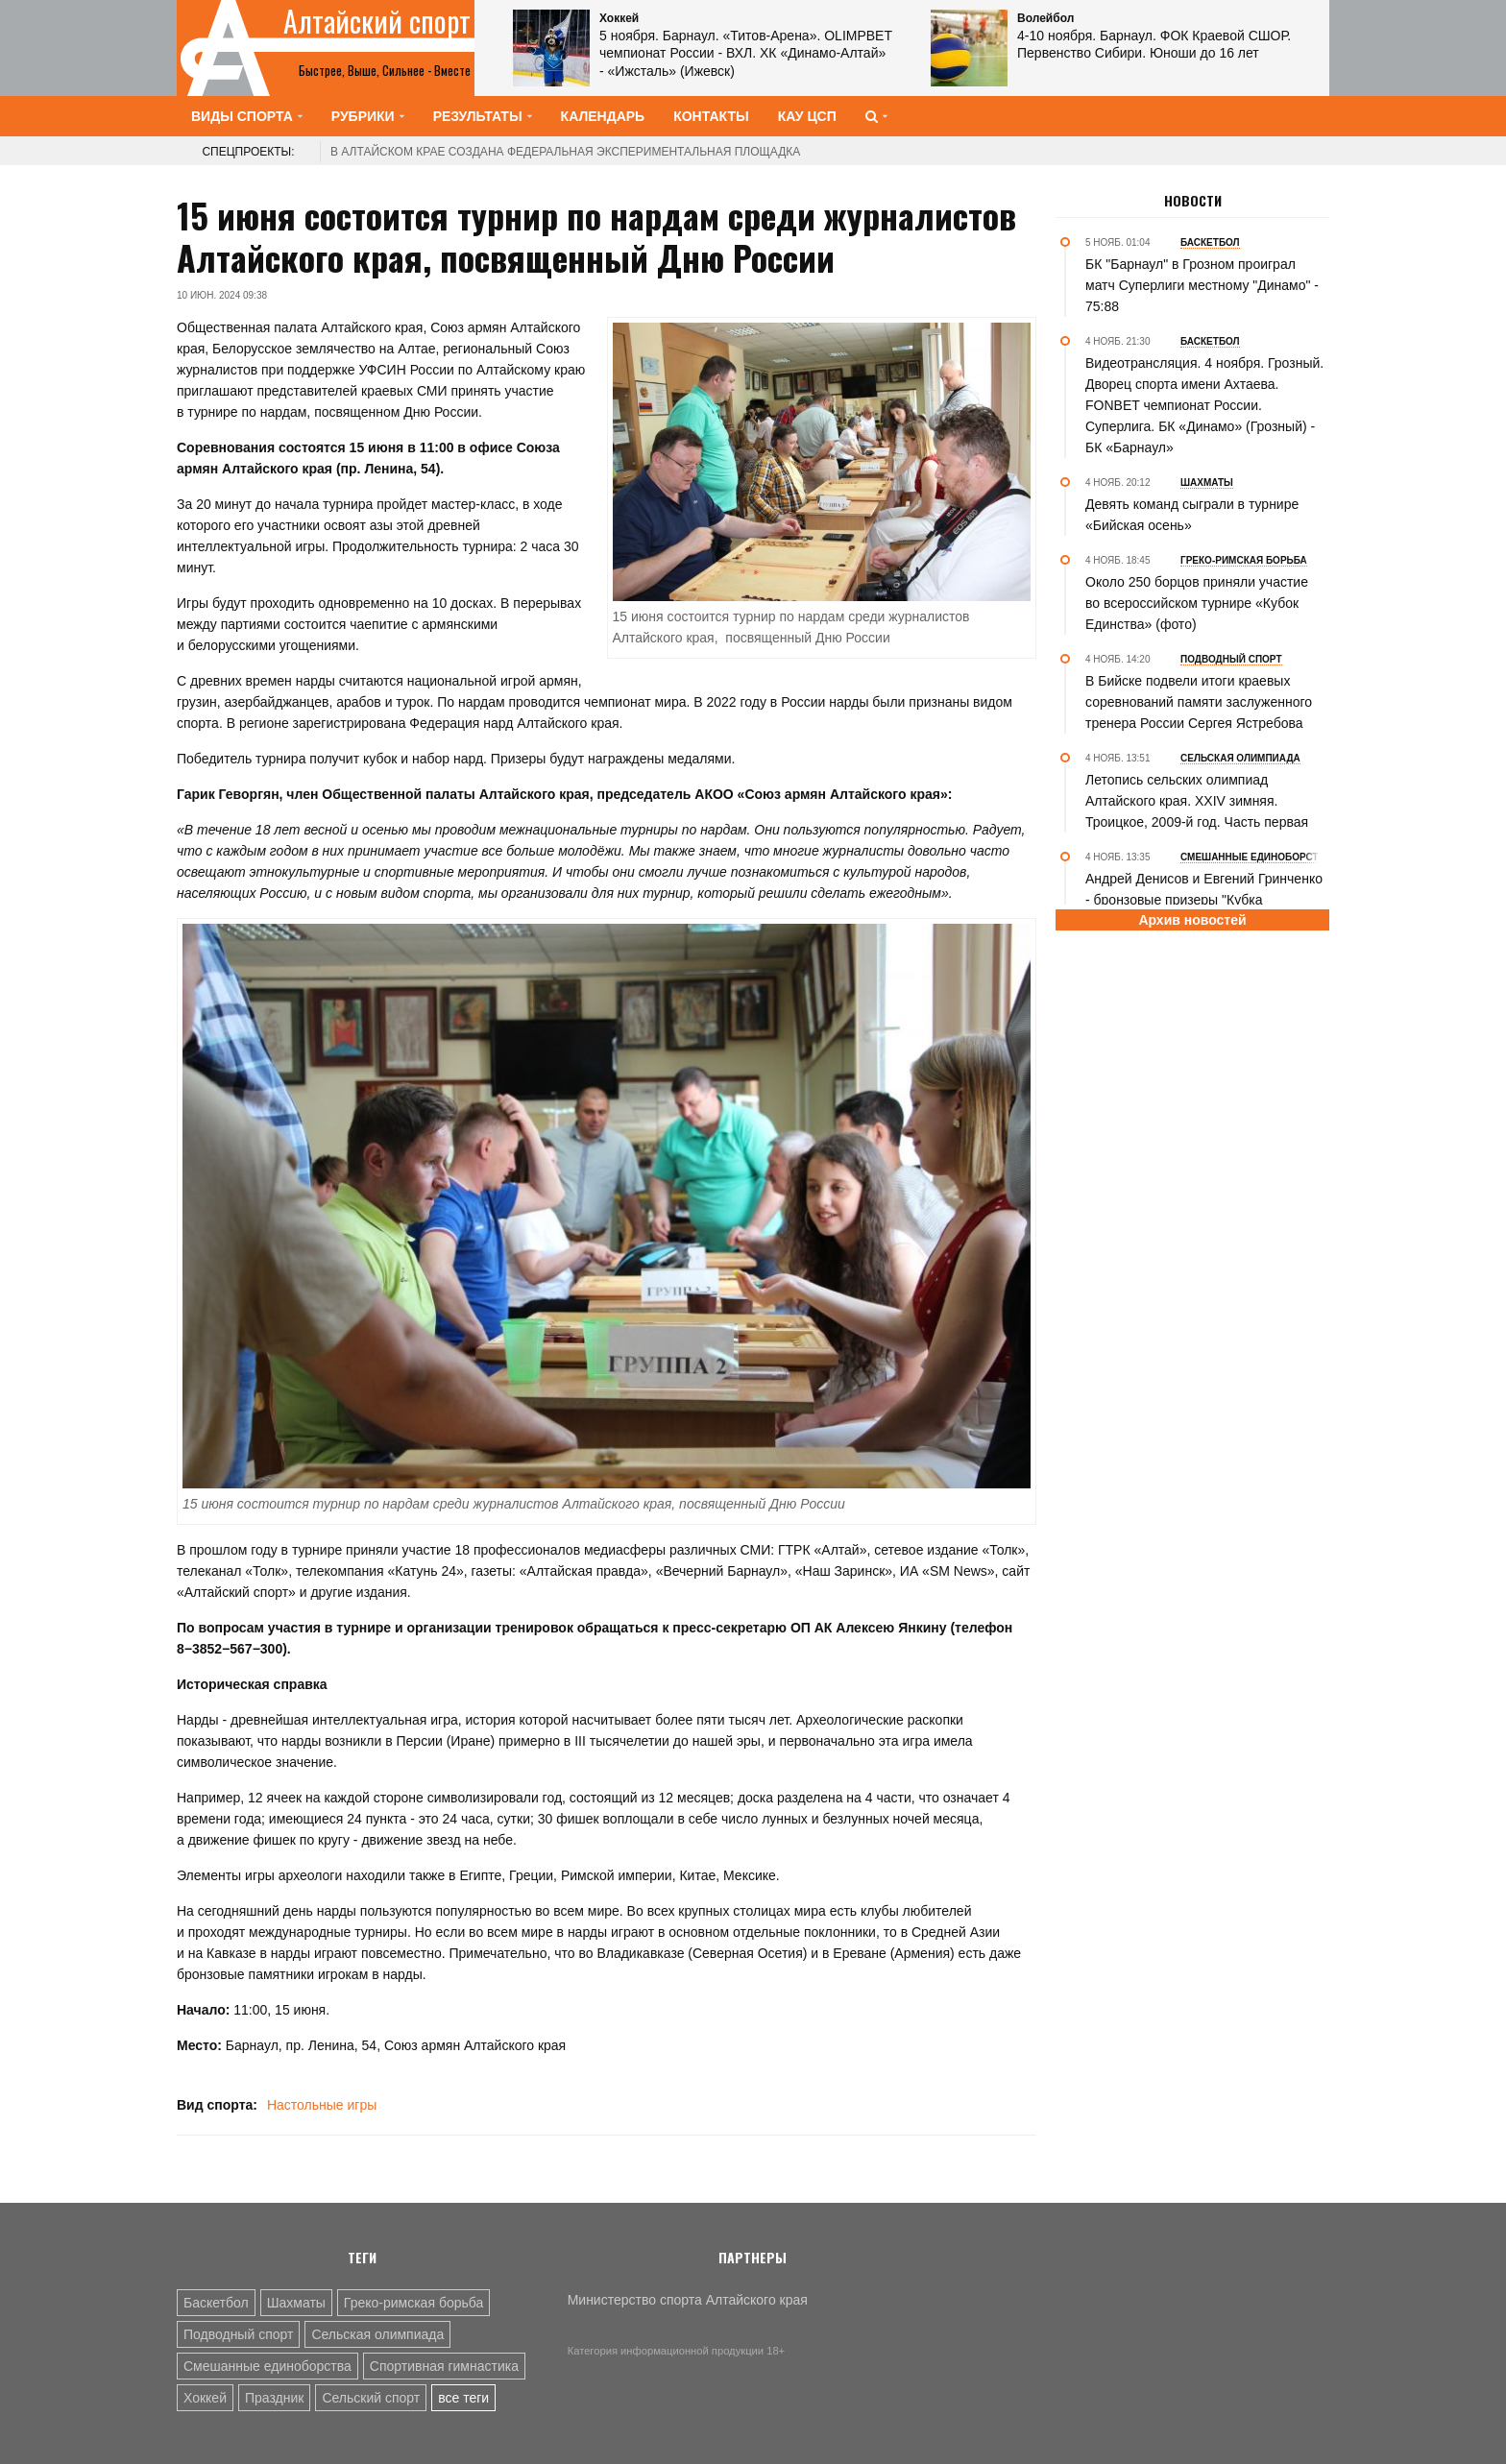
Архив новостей (1192, 920)
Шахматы (296, 2302)
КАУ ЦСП (807, 116)
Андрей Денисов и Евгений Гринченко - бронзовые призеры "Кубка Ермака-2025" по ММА (1204, 900)
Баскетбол (216, 2302)
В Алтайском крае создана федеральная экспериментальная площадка (565, 151)
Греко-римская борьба (413, 2302)
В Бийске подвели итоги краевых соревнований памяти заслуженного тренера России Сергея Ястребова (1198, 702)
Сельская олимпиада (377, 2334)
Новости (1193, 200)
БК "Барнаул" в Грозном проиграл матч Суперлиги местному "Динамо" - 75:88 (1202, 285)
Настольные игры (321, 2105)
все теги (463, 2397)
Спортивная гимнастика (444, 2366)
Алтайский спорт (377, 21)
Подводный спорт (238, 2334)
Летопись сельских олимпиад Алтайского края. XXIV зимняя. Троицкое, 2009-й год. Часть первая (1196, 801)
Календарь (603, 116)
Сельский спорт (371, 2397)
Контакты (710, 116)
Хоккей (205, 2397)
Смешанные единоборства (267, 2366)
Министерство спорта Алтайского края (688, 2299)
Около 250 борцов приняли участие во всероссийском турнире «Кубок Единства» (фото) (1196, 603)
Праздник (274, 2397)
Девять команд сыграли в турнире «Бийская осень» (1192, 514)
